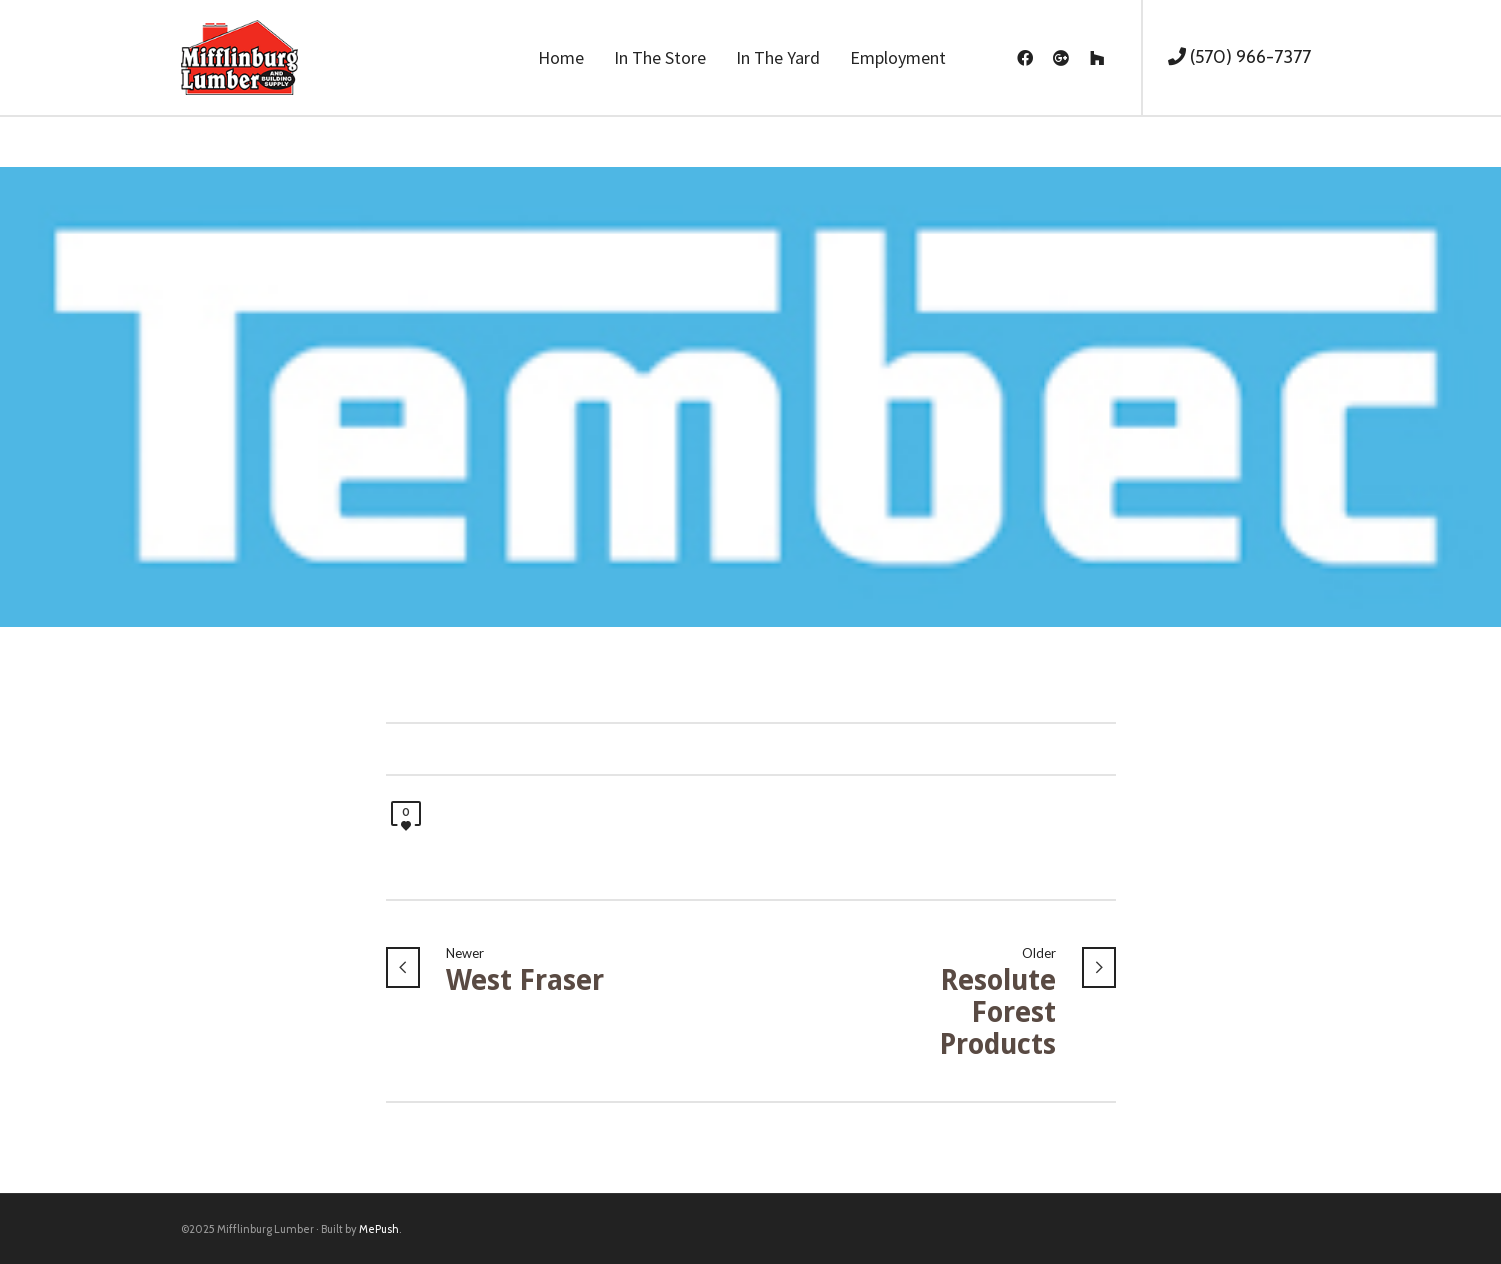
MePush (379, 1229)
